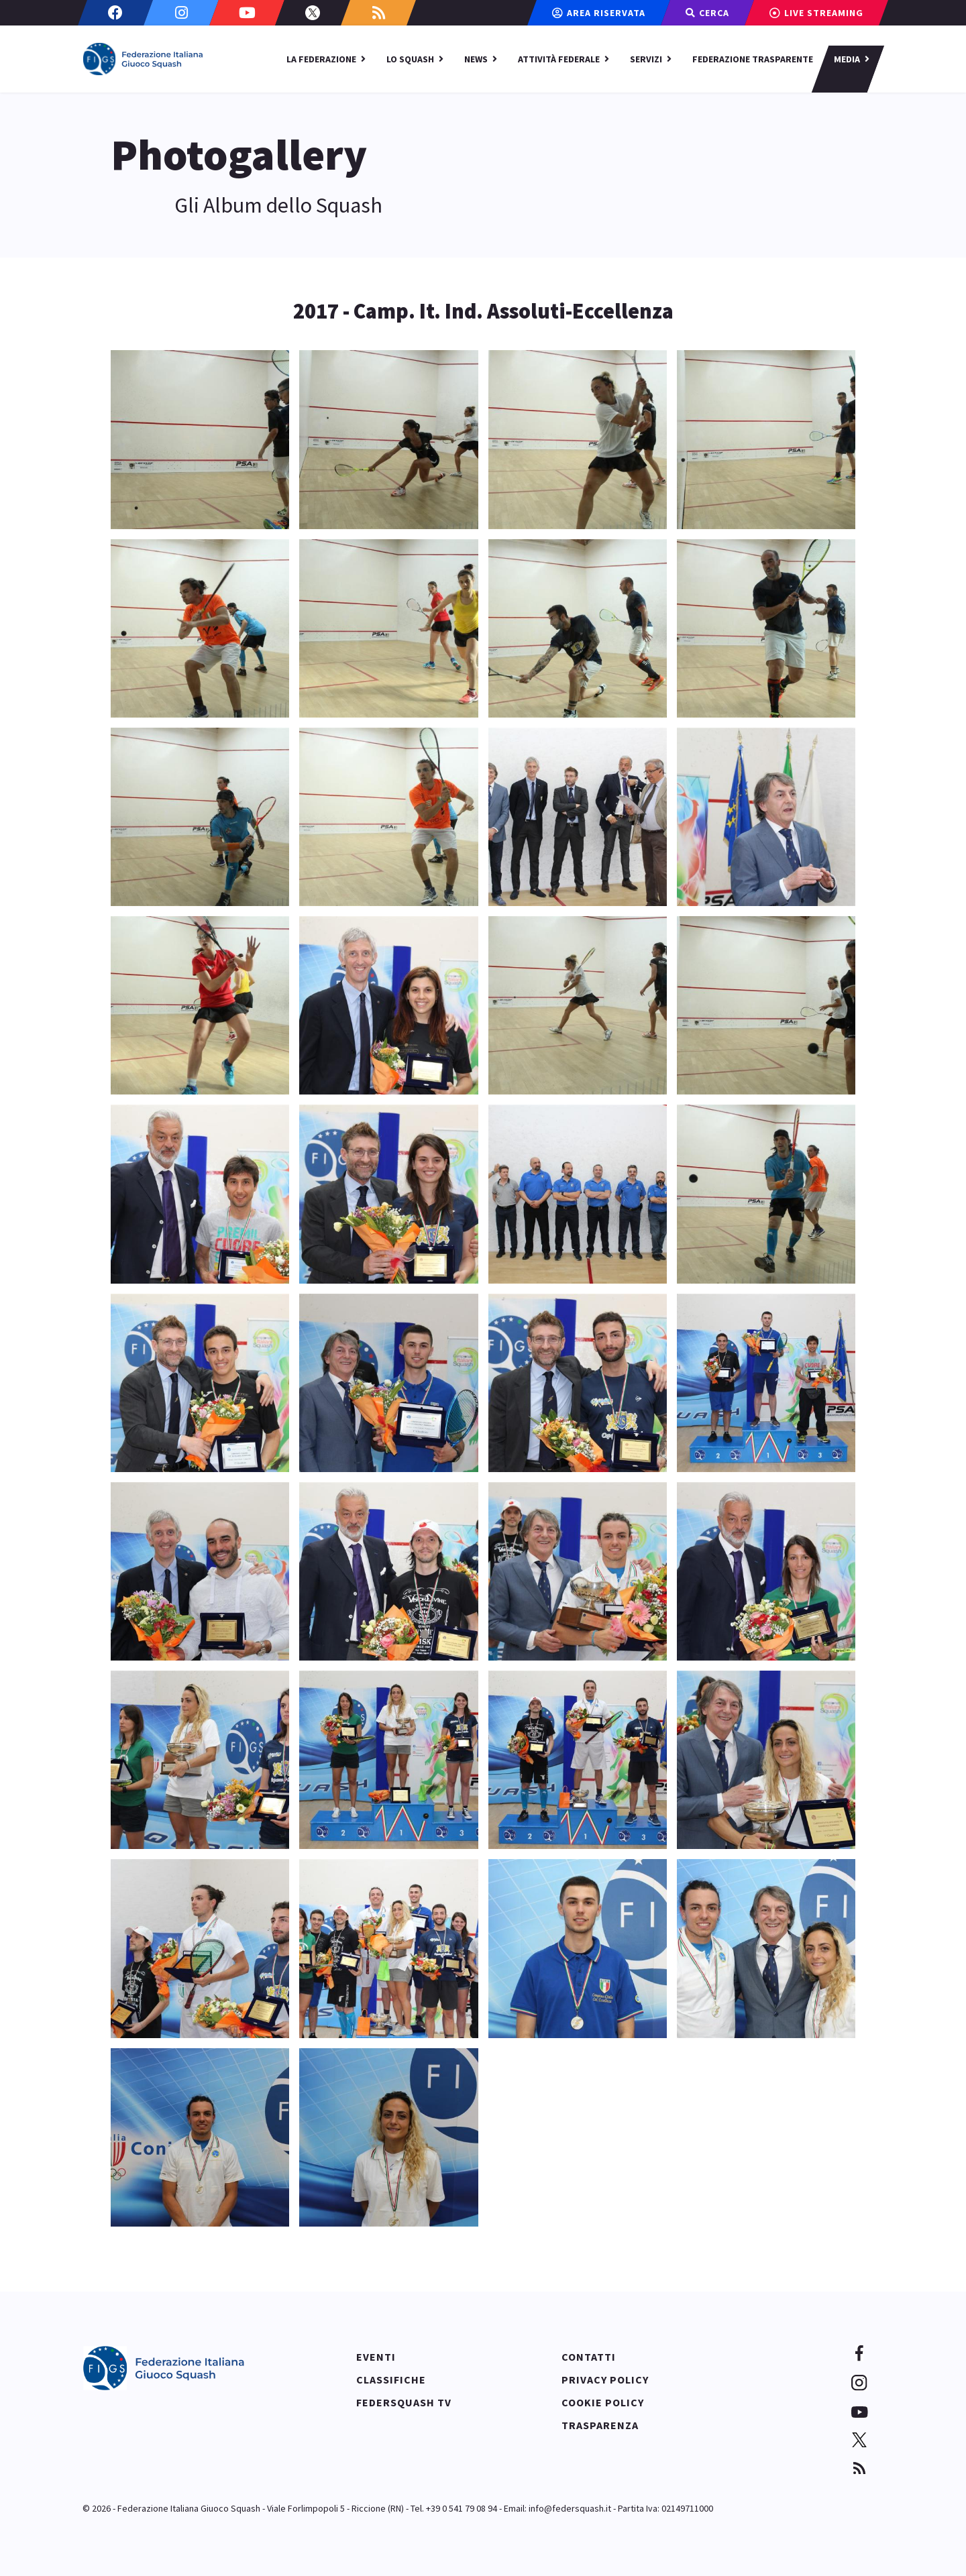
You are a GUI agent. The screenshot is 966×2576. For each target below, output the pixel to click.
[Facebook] (115, 12)
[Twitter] (312, 12)
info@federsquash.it (570, 2508)
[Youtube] (246, 12)
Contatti (588, 2356)
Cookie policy (602, 2402)
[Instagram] (181, 12)
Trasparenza (600, 2425)
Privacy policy (605, 2379)
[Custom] (378, 12)
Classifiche (391, 2379)
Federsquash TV (403, 2402)
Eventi (376, 2356)
